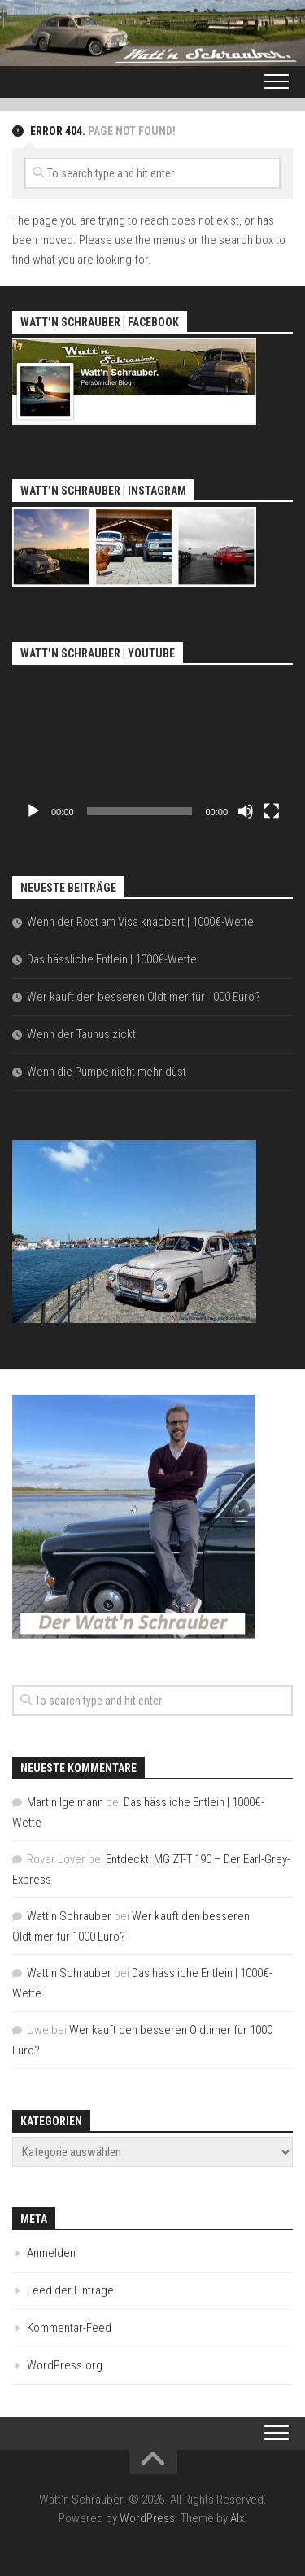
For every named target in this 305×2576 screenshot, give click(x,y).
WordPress (147, 2518)
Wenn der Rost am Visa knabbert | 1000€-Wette (140, 922)
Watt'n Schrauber (69, 1916)
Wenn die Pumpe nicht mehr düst (106, 1071)
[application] (152, 748)
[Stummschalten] (245, 811)
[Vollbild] (272, 811)
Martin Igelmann (65, 1802)
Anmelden (51, 2253)
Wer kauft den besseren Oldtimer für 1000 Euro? (143, 996)
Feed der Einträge (70, 2290)
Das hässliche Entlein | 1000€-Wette (112, 959)
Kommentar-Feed (69, 2328)
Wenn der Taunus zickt (81, 1034)
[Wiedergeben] (33, 811)
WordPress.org (64, 2365)
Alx (237, 2518)
